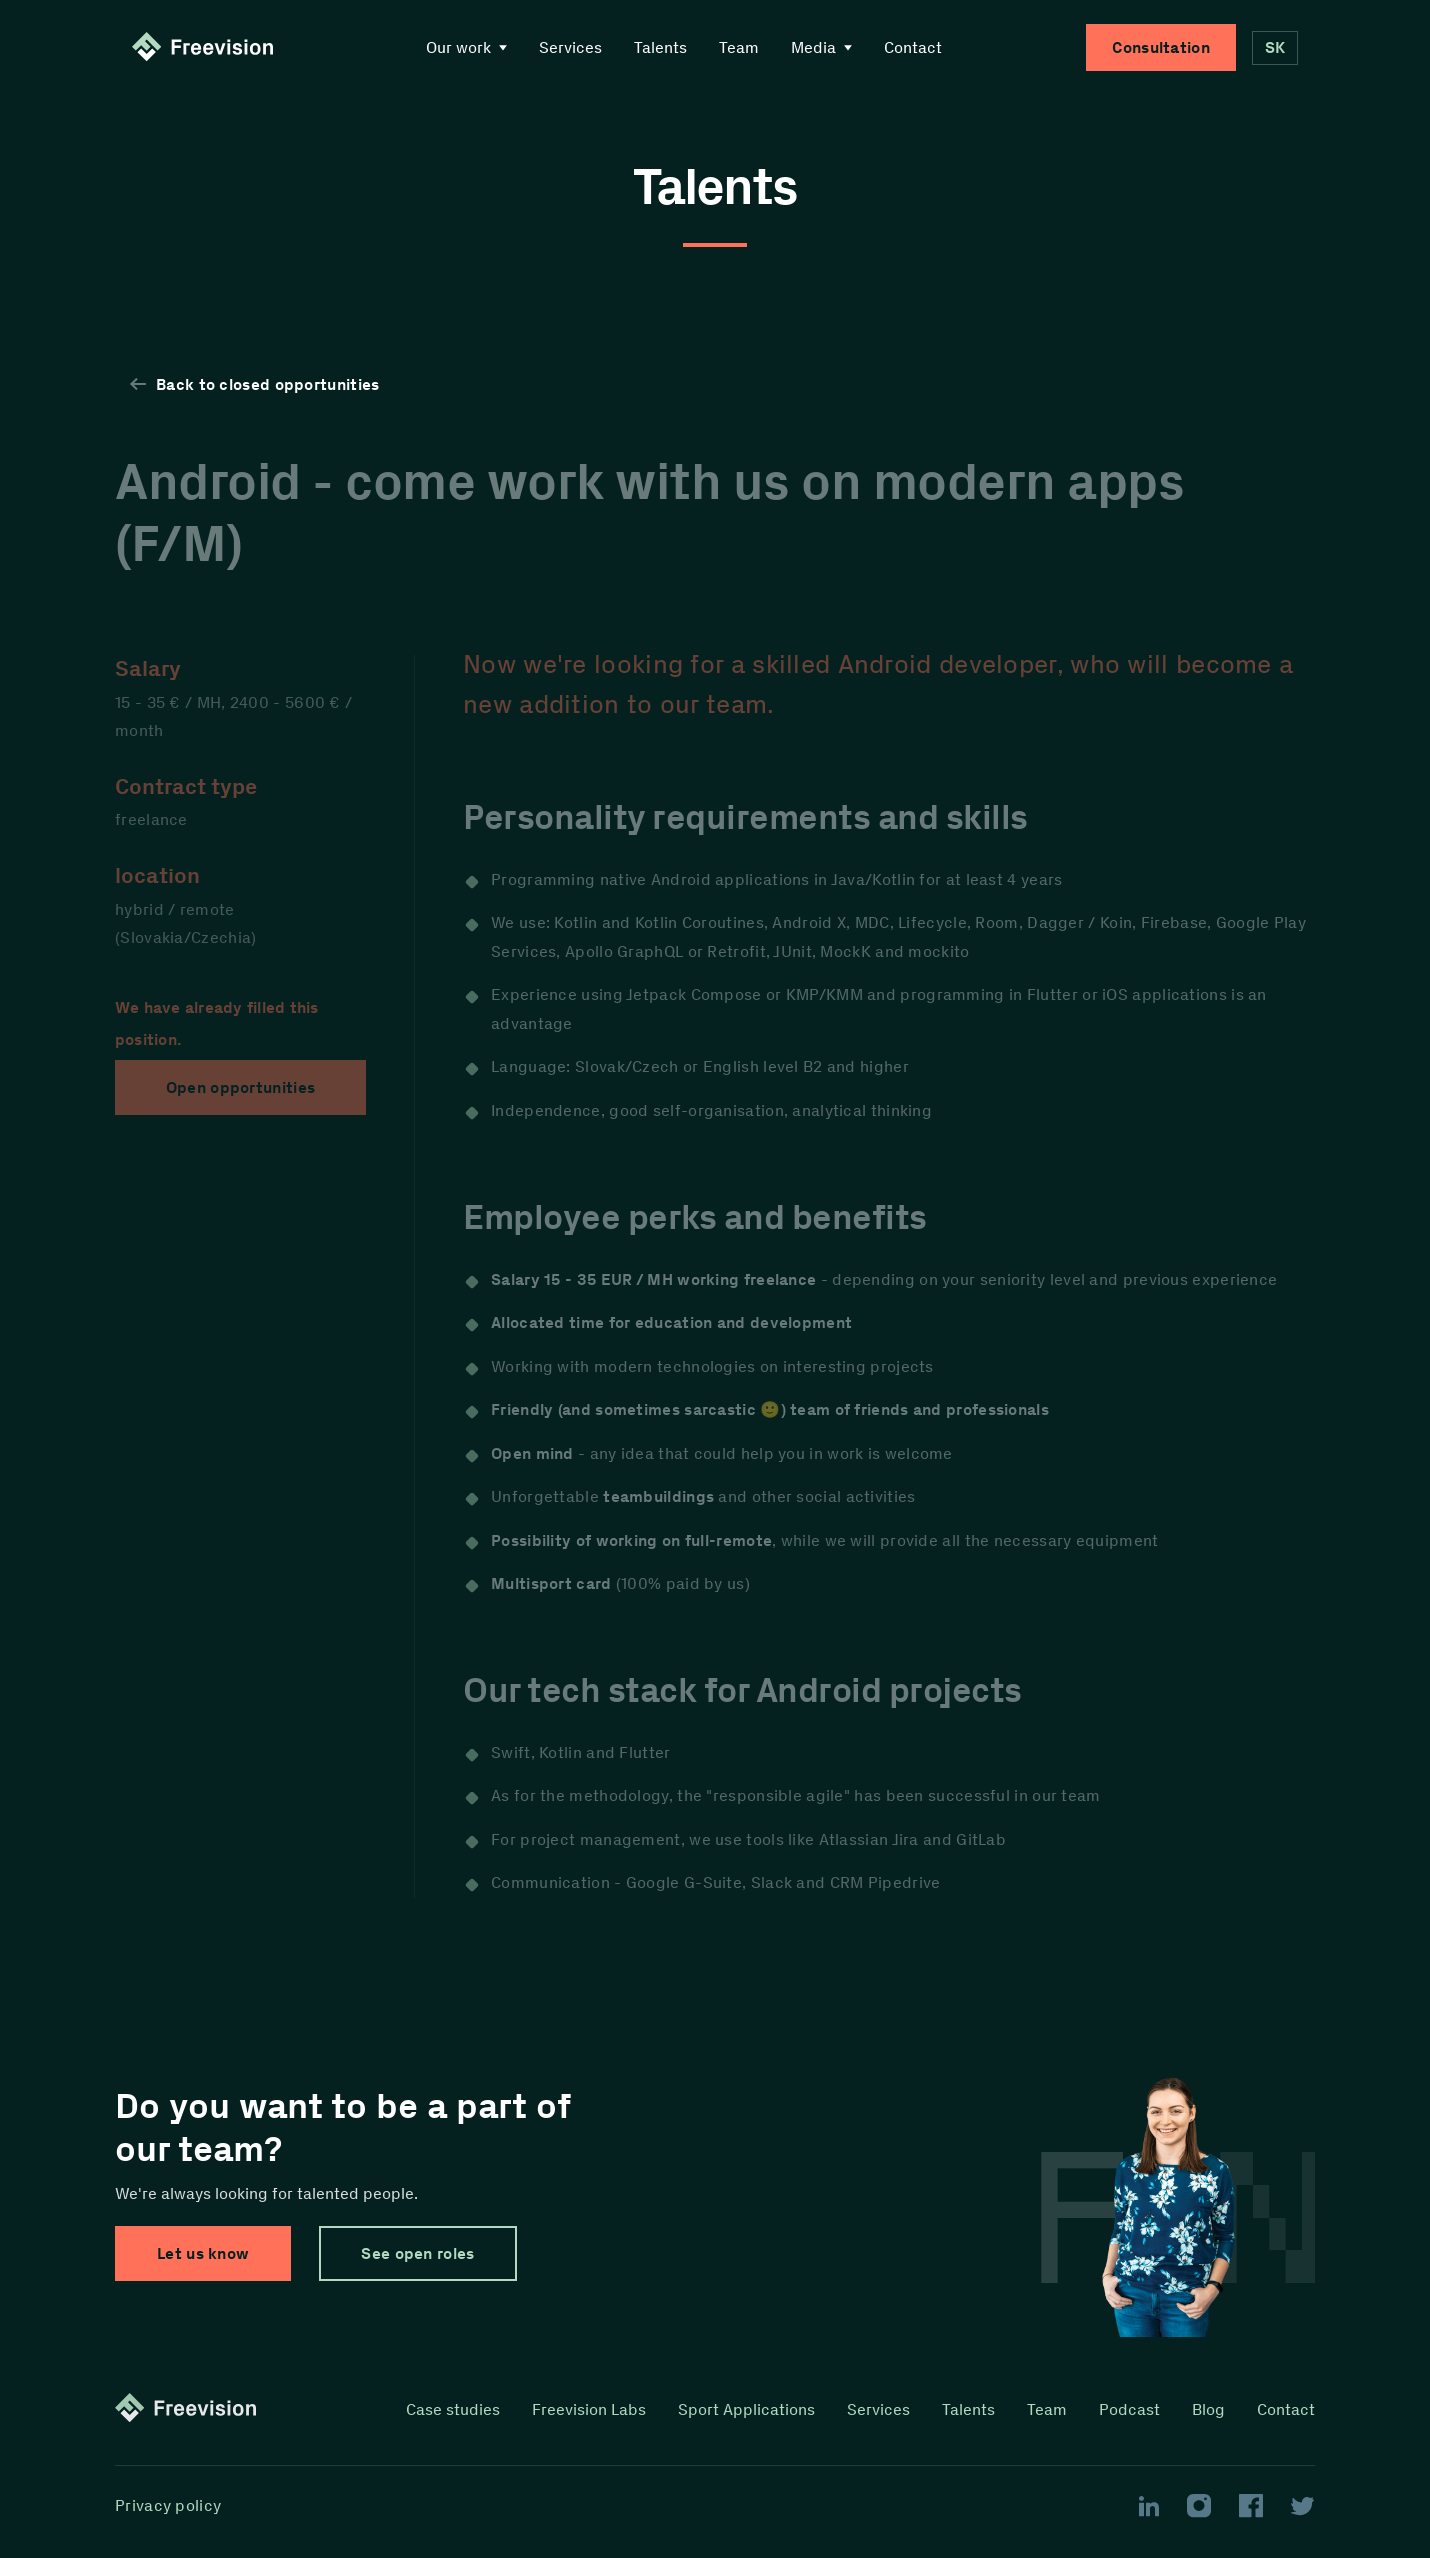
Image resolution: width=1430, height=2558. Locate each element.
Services (570, 47)
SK (1275, 47)
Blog (1208, 2409)
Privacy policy (168, 2506)
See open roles (417, 2253)
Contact (913, 47)
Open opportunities (240, 1087)
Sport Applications (746, 2409)
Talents (660, 47)
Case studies (453, 2409)
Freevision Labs (589, 2409)
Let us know (203, 2253)
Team (739, 47)
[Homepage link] (207, 48)
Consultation (1161, 47)
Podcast (1129, 2409)
